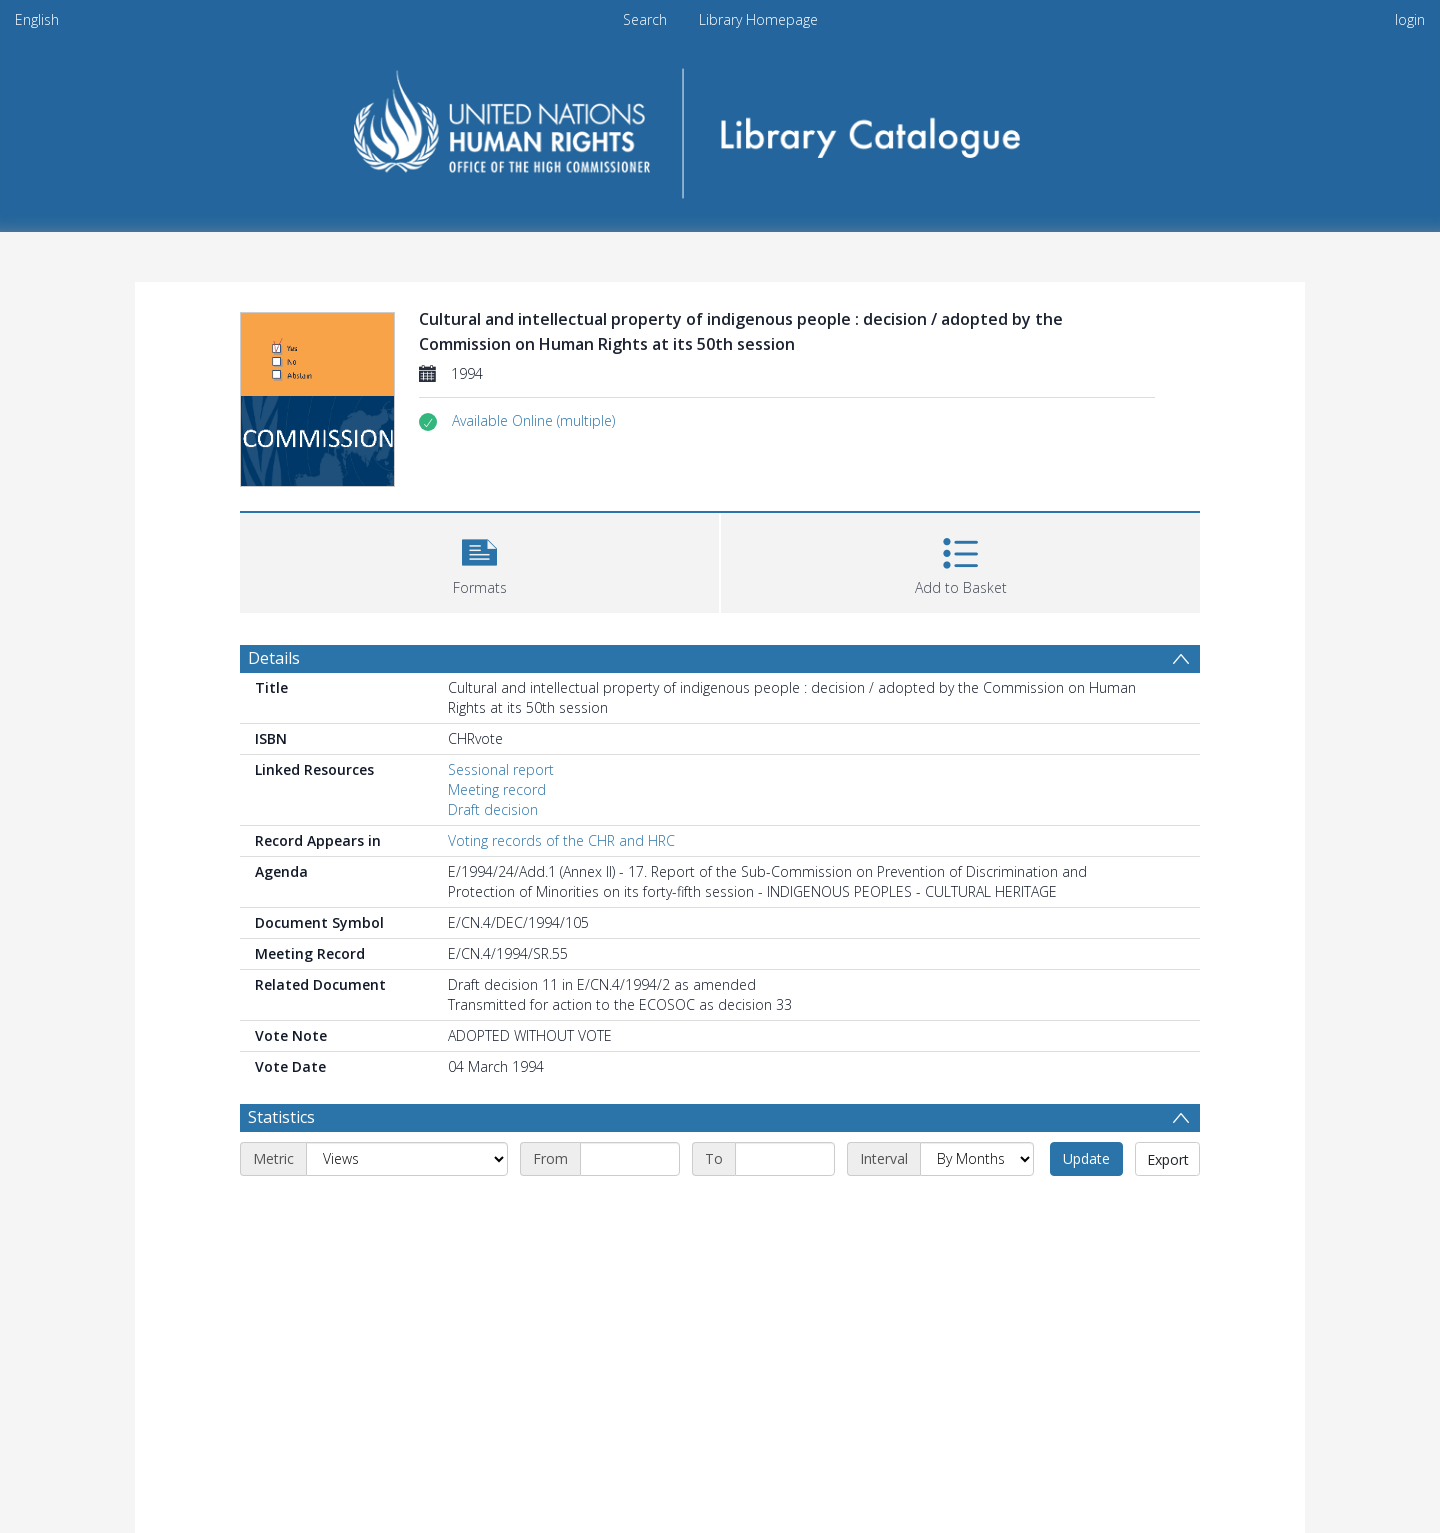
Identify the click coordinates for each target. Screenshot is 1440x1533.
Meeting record (497, 789)
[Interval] (977, 1159)
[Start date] (630, 1159)
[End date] (785, 1159)
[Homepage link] (720, 126)
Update (1086, 1158)
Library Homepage (758, 19)
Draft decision (493, 809)
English (37, 19)
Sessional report (501, 769)
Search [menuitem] (645, 19)
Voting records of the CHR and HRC (561, 840)
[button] (533, 421)
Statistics (281, 1117)
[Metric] (407, 1159)
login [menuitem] (1410, 19)
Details (274, 658)
